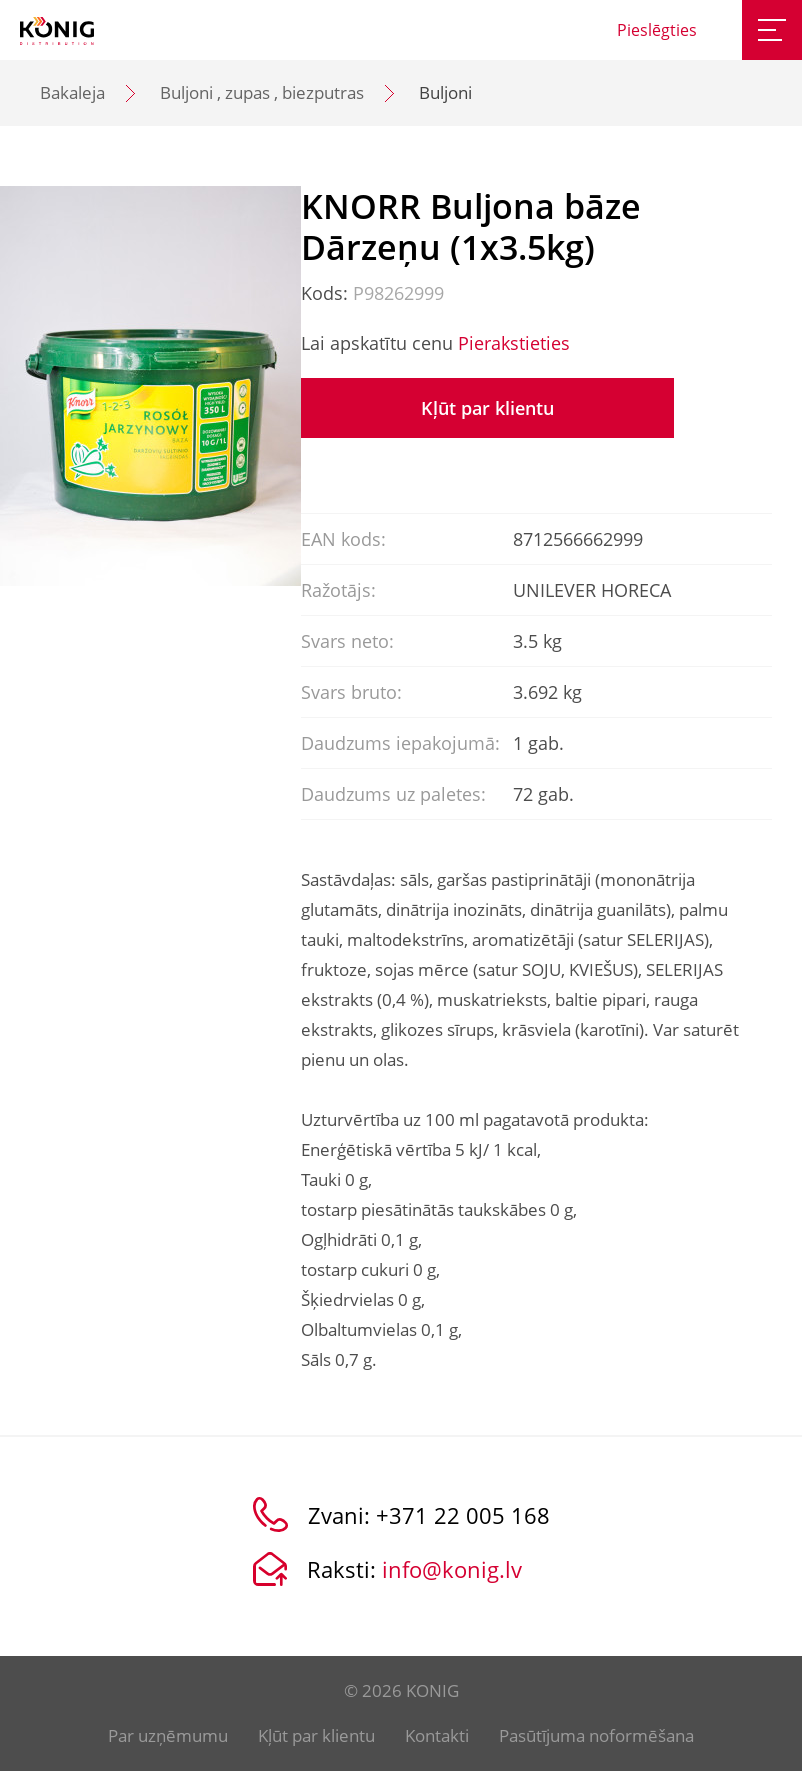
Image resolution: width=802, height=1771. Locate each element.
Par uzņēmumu (168, 1735)
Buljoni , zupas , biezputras (262, 92)
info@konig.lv (452, 1569)
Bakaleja (72, 92)
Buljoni (445, 92)
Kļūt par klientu (487, 408)
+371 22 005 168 (463, 1515)
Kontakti (437, 1735)
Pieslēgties (657, 30)
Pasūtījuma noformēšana (596, 1735)
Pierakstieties (514, 343)
